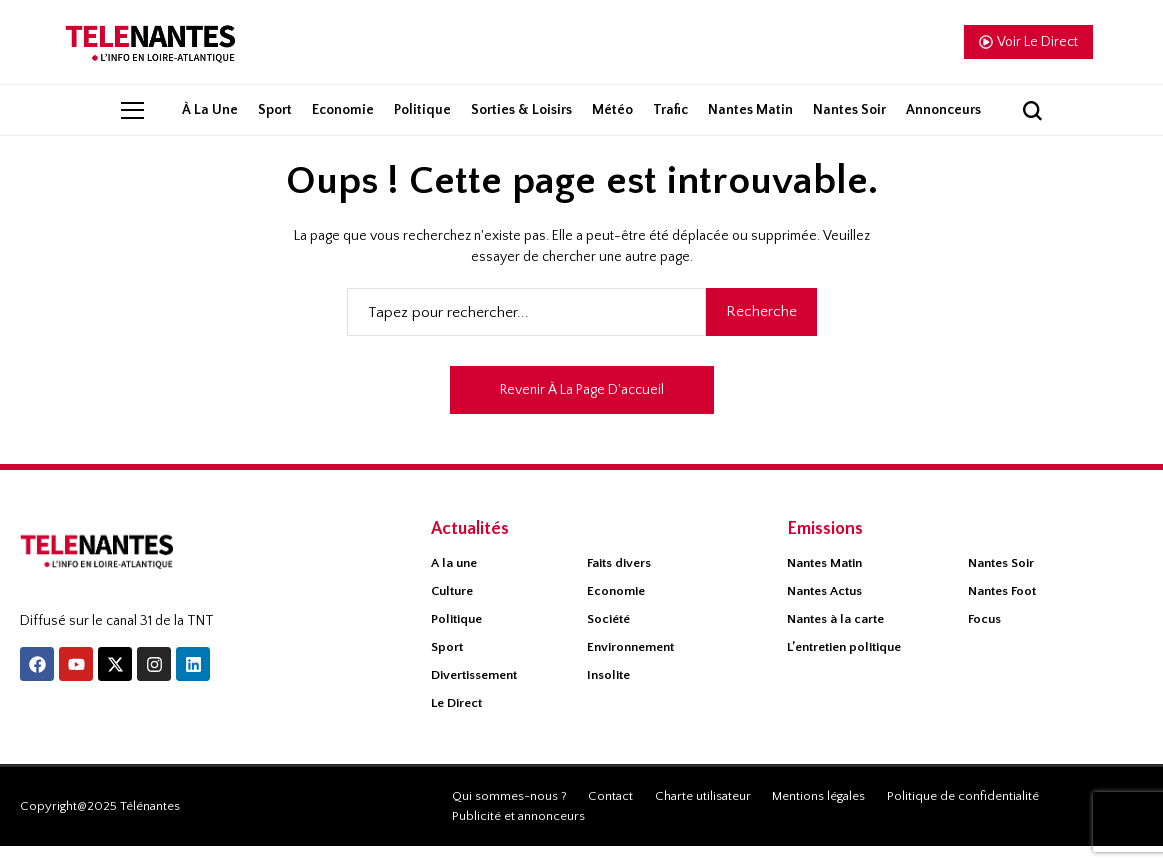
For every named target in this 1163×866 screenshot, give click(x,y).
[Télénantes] (126, 577)
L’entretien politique (844, 667)
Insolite (608, 695)
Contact (610, 816)
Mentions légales (818, 816)
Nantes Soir (1001, 583)
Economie (616, 611)
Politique (456, 639)
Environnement (630, 667)
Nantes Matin (824, 583)
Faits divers (619, 583)
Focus (984, 639)
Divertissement (474, 695)
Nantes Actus (824, 611)
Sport (447, 667)
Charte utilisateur (703, 816)
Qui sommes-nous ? (509, 816)
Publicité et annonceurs (518, 836)
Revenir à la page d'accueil (582, 410)
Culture (452, 611)
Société (608, 639)
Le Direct (456, 723)
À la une (454, 583)
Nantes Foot (1002, 611)
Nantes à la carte (835, 639)
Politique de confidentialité (963, 816)
